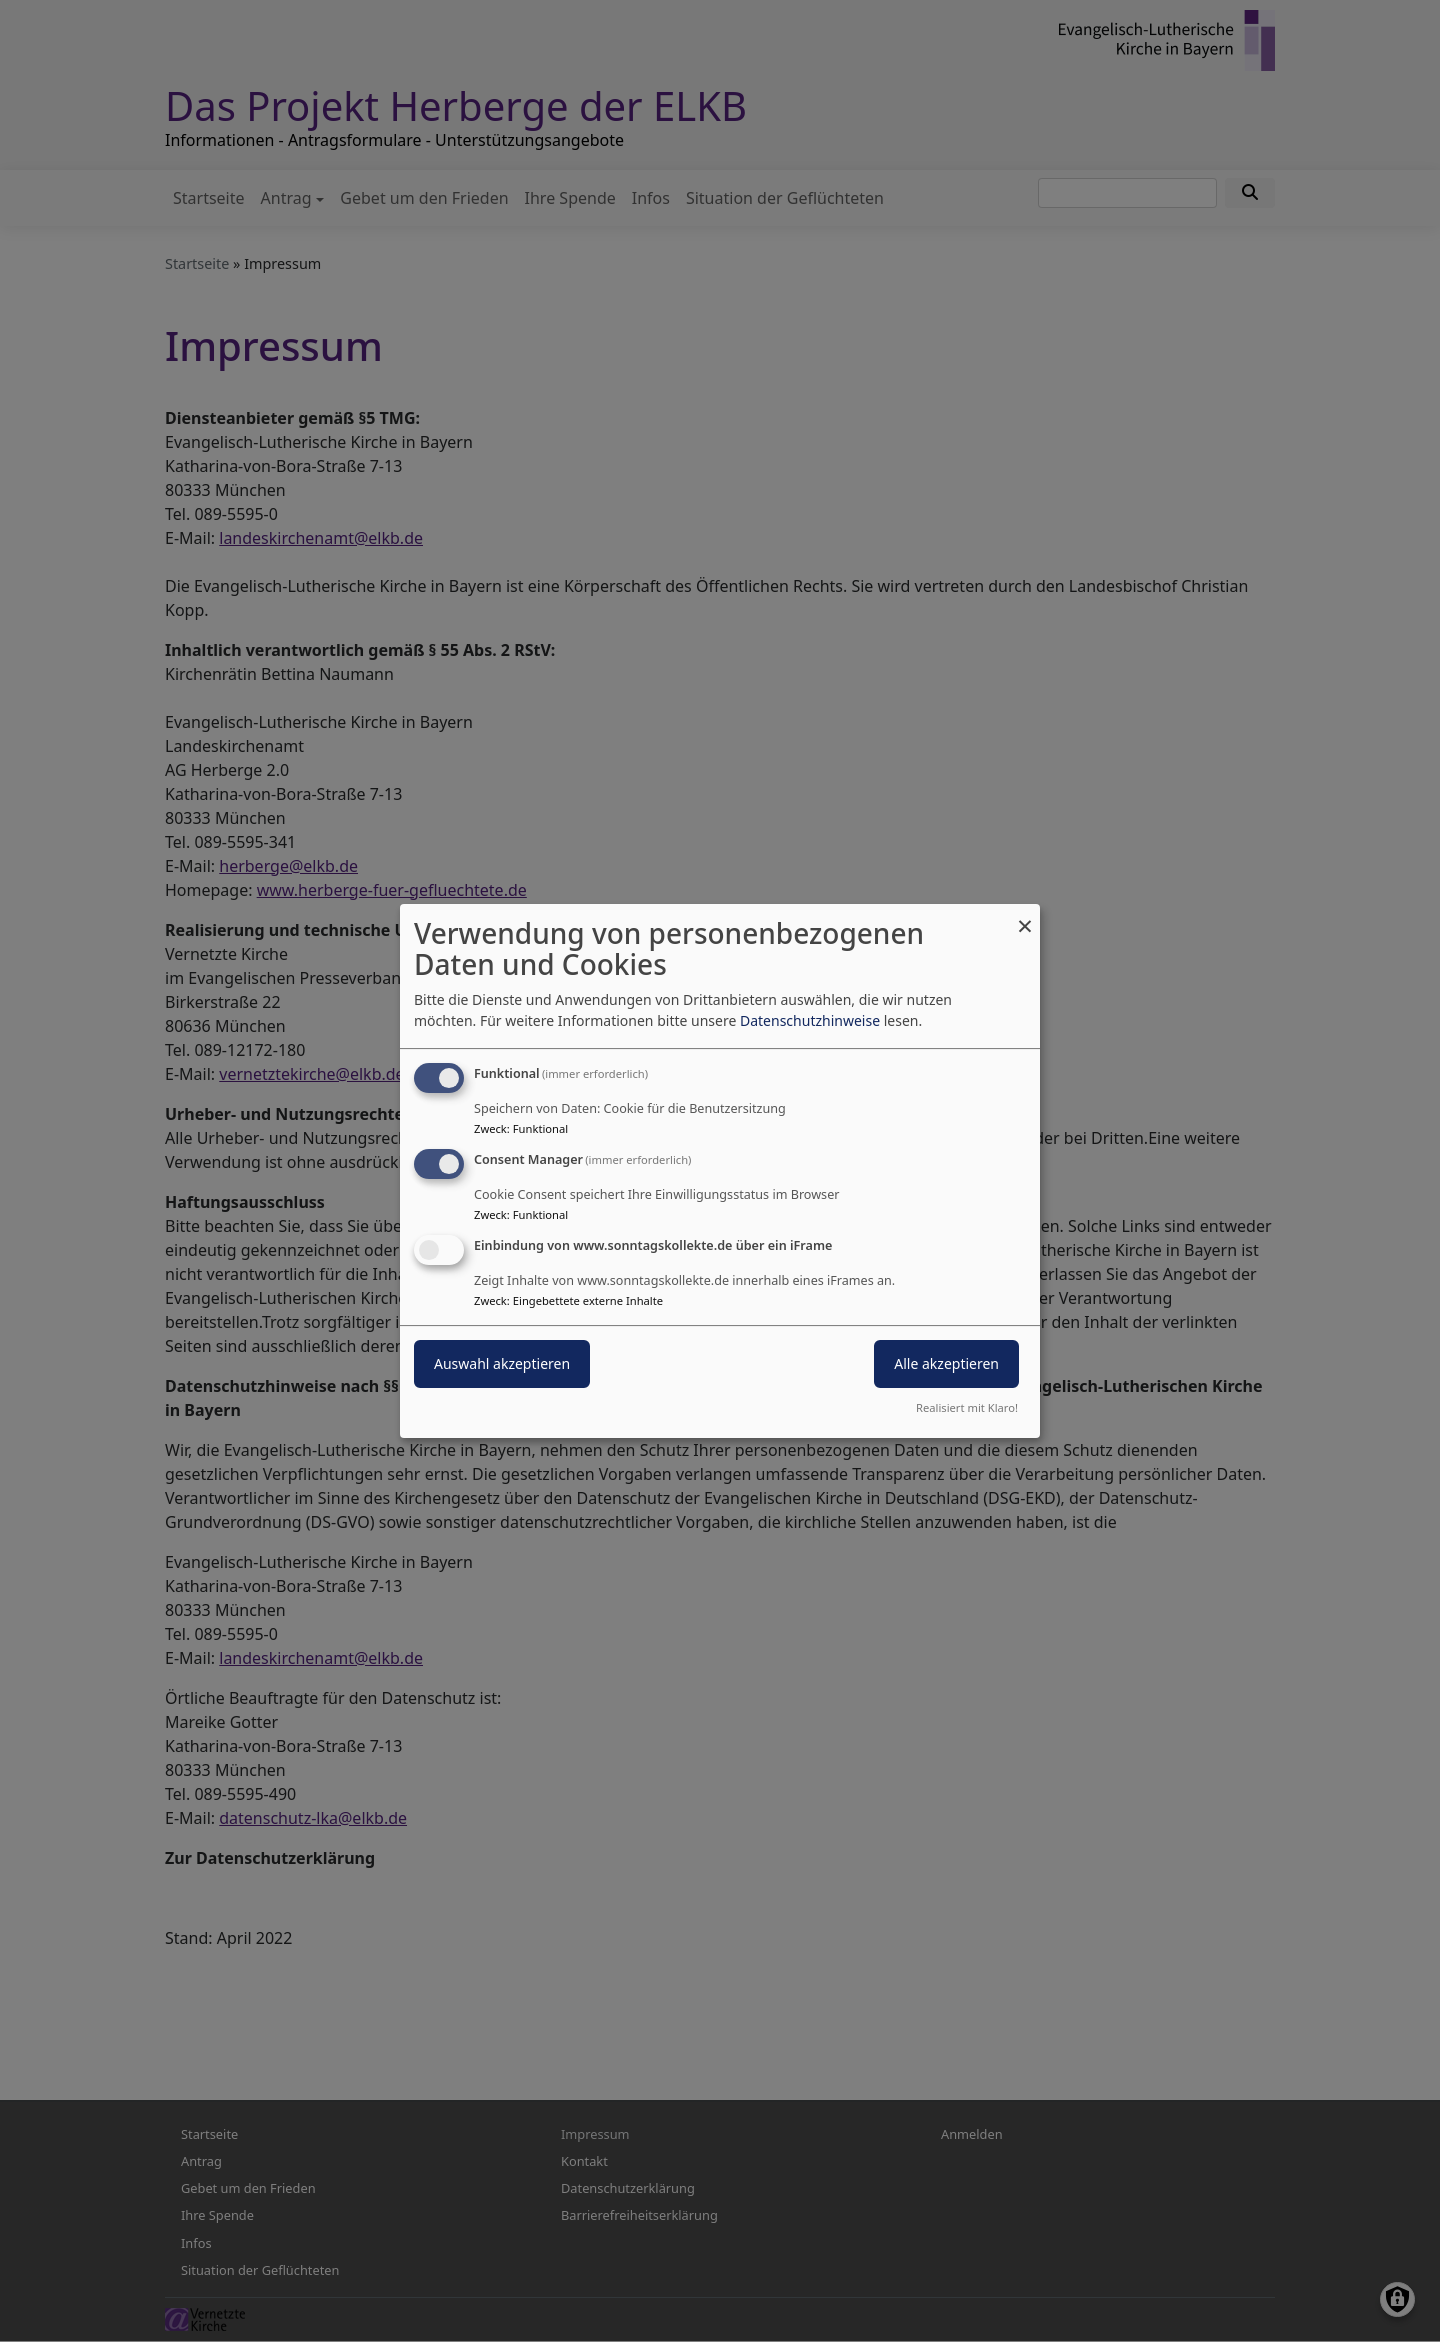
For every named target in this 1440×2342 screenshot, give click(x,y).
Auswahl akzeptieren (502, 1363)
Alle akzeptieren (946, 1363)
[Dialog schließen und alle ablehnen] (1025, 916)
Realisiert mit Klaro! (967, 1407)
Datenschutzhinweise (810, 1020)
